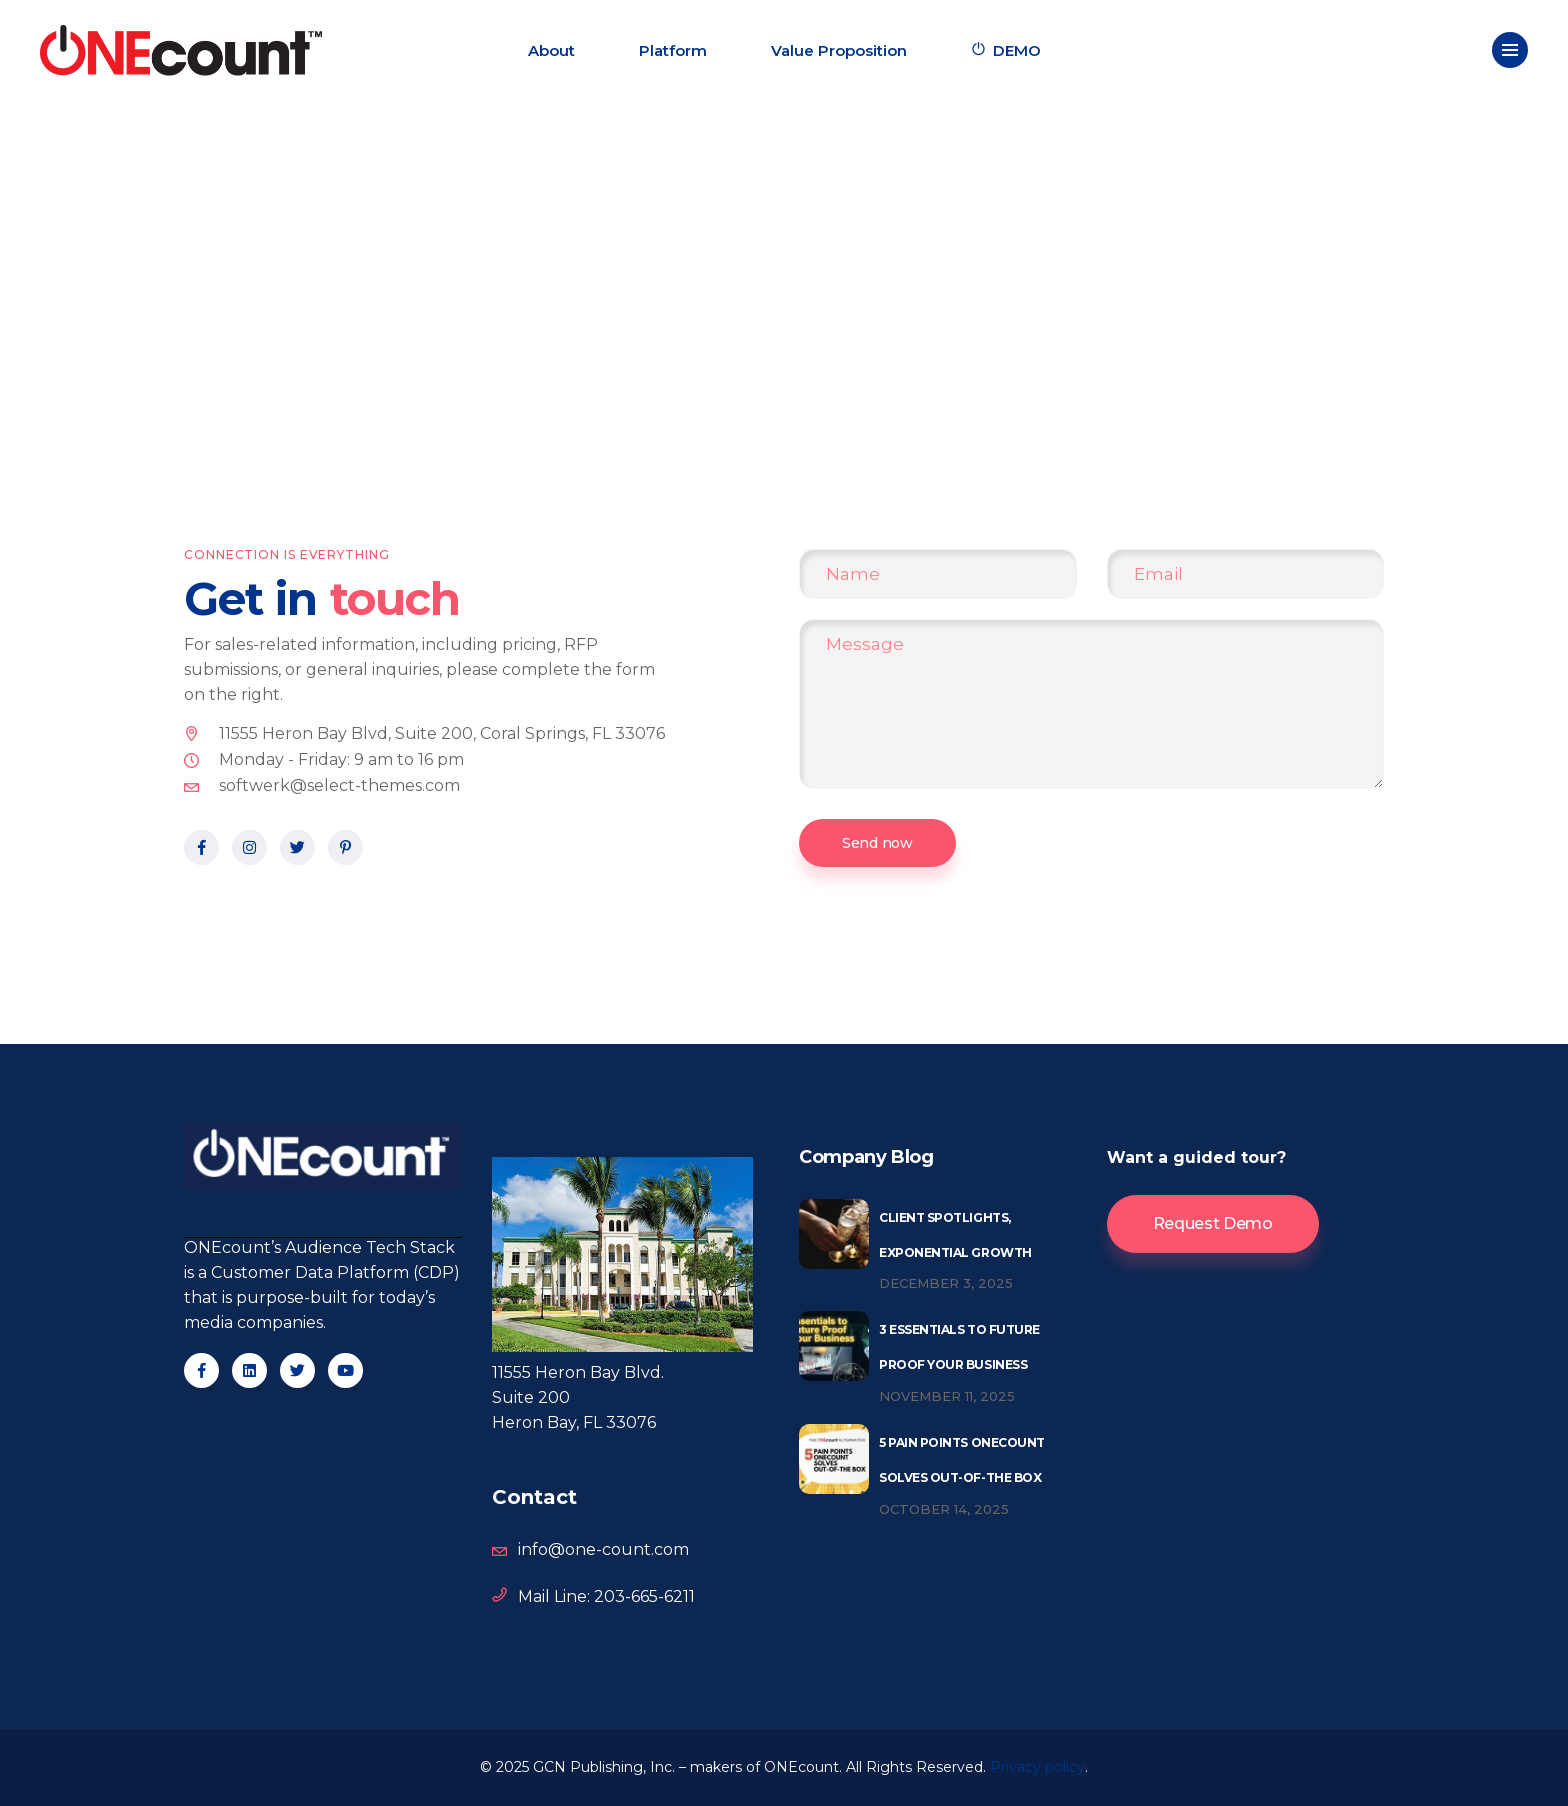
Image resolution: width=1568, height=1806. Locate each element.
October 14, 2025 (944, 1509)
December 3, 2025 (946, 1283)
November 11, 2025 (947, 1396)
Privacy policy (1037, 1767)
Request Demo (1213, 1223)
